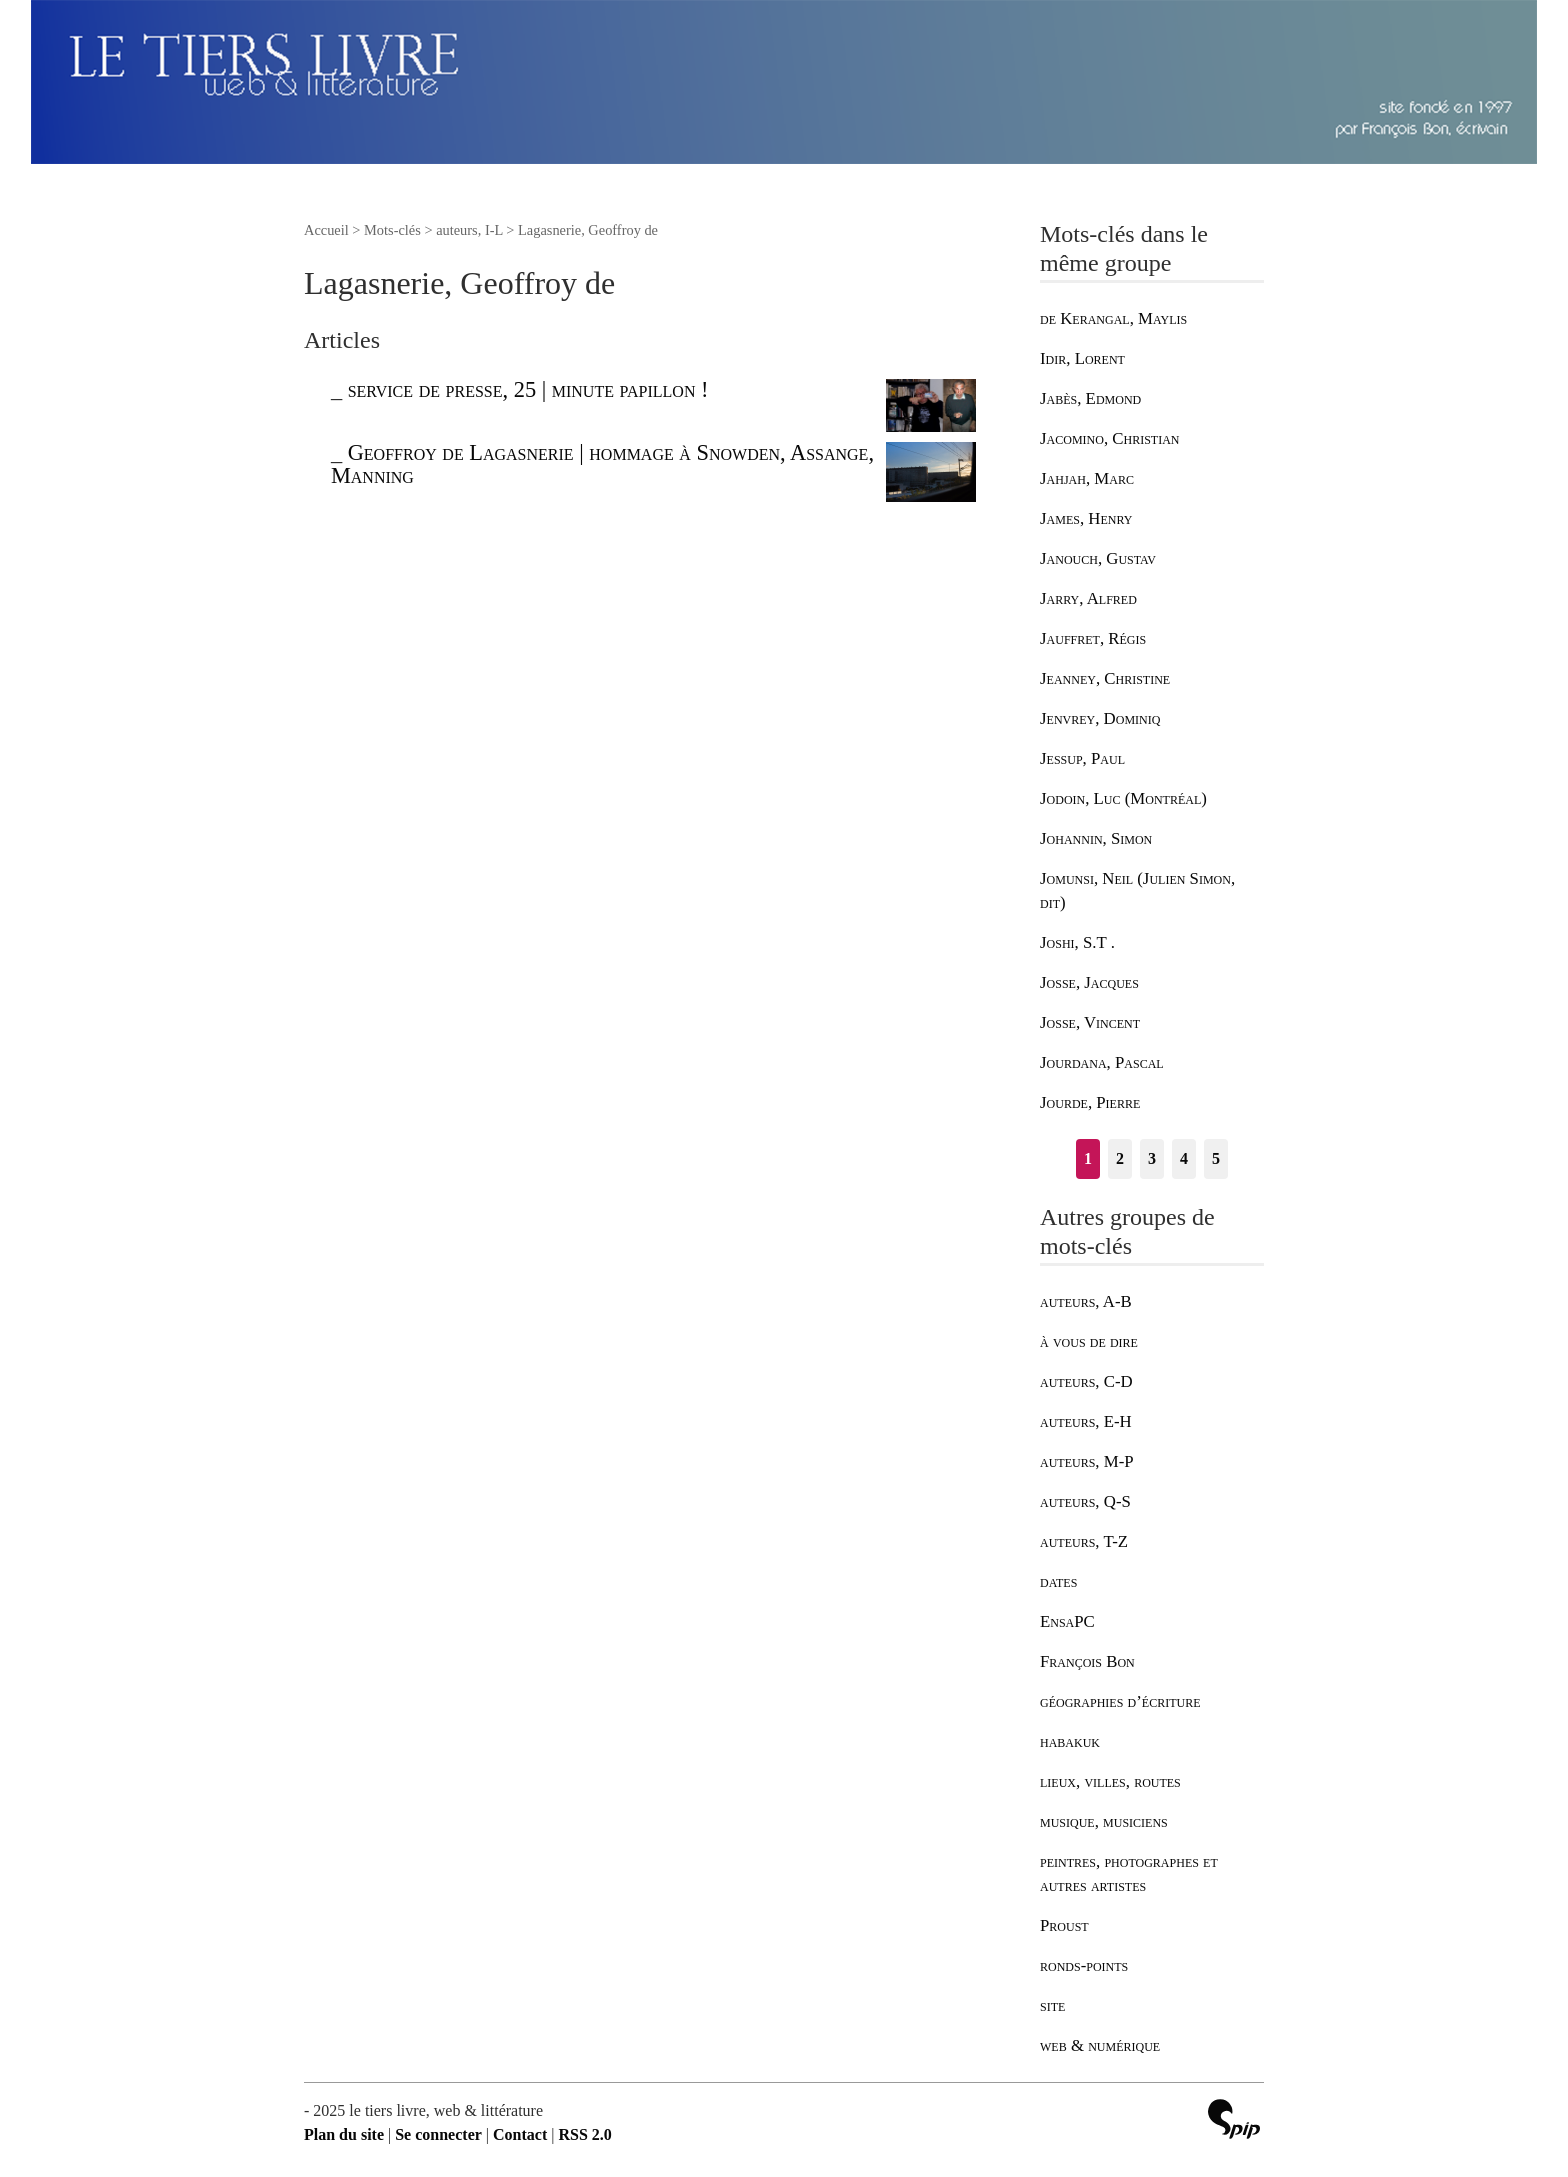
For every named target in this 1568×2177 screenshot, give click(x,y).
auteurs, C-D (1086, 1381)
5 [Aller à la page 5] (1216, 1158)
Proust (1064, 1925)
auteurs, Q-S (1085, 1501)
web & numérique (1100, 2045)
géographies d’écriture (1120, 1701)
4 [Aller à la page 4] (1184, 1158)
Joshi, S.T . (1077, 942)
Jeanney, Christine (1105, 678)
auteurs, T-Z (1084, 1541)
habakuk (1070, 1741)
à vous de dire (1089, 1341)
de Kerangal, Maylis (1113, 318)
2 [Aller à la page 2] (1120, 1158)
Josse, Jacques (1089, 982)
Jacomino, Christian (1109, 438)
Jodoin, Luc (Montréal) (1123, 798)
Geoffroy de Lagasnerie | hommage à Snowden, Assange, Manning (602, 463)
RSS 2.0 (584, 2134)
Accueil (326, 230)
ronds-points (1084, 1965)
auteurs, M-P (1087, 1461)
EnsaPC (1067, 1621)
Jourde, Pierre (1090, 1102)
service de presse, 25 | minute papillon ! (528, 389)
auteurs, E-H (1086, 1421)
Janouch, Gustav (1098, 558)
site (1052, 2005)
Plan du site (344, 2134)
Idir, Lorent (1082, 358)
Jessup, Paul (1082, 758)
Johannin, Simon (1096, 838)
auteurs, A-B (1086, 1301)
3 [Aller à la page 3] (1152, 1158)
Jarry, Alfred (1088, 598)
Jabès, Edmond (1090, 398)
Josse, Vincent (1090, 1022)
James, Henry (1086, 518)
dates (1058, 1581)
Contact (520, 2134)
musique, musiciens (1104, 1821)
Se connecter (438, 2134)
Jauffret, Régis (1093, 638)
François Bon (1087, 1661)
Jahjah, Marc (1087, 478)
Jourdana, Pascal (1102, 1062)
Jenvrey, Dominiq (1100, 718)
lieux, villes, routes (1110, 1781)
